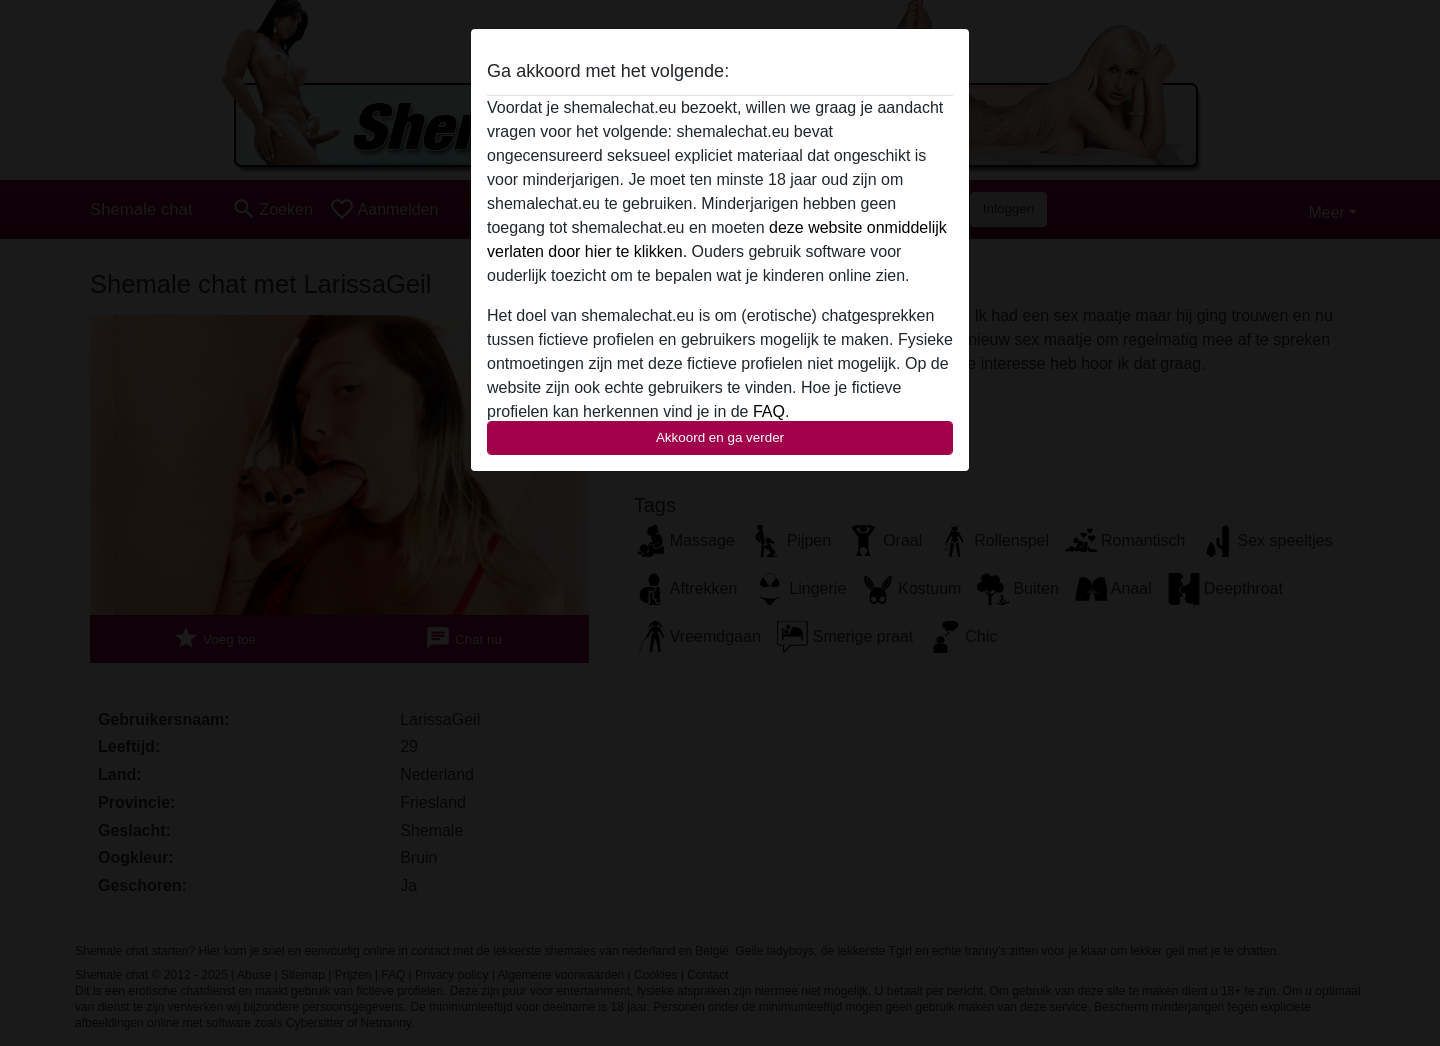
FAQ (769, 411)
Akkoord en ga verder (720, 437)
